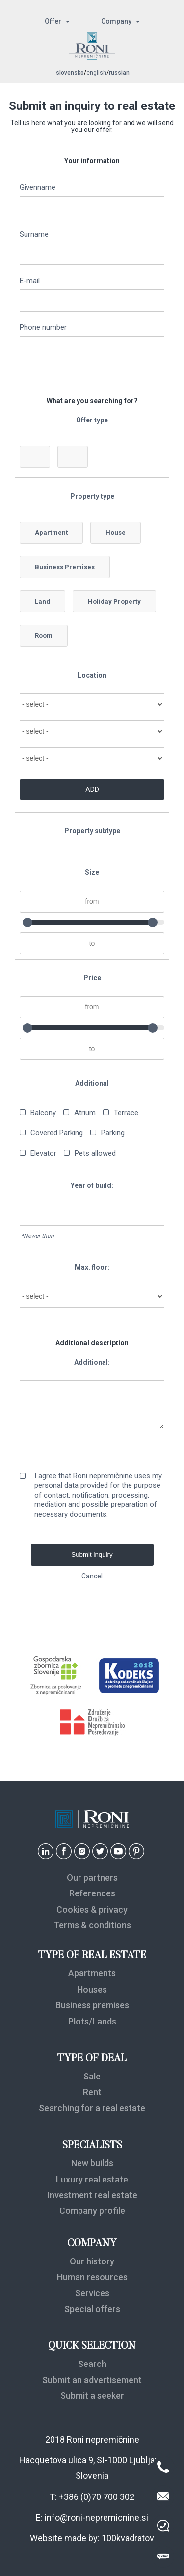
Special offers (92, 2309)
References (92, 1893)
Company (116, 21)
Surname (34, 234)
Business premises (92, 2005)
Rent (92, 2092)
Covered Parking (56, 1133)
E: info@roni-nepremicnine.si (92, 2517)
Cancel (92, 1576)
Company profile (92, 2211)
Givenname (37, 188)
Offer (53, 21)
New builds (92, 2163)
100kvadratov (128, 2538)
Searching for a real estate (92, 2108)
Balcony (43, 1113)
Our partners (92, 1877)
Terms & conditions (92, 1925)
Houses (92, 1989)
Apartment (51, 532)
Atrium (85, 1113)
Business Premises (65, 567)
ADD (92, 789)
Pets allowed (95, 1153)
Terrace (126, 1113)
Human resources (92, 2277)
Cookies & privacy (92, 1909)
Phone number (43, 328)
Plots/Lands (92, 2021)
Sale (92, 2076)
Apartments (92, 1973)
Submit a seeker (92, 2396)
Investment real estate (92, 2195)
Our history (92, 2261)
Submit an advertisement (92, 2380)
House (115, 532)
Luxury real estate (92, 2179)
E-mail (30, 281)
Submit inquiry (91, 1554)
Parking (113, 1133)
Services (92, 2293)
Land (42, 601)
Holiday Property (114, 601)
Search (92, 2364)
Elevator (43, 1153)
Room (44, 635)
